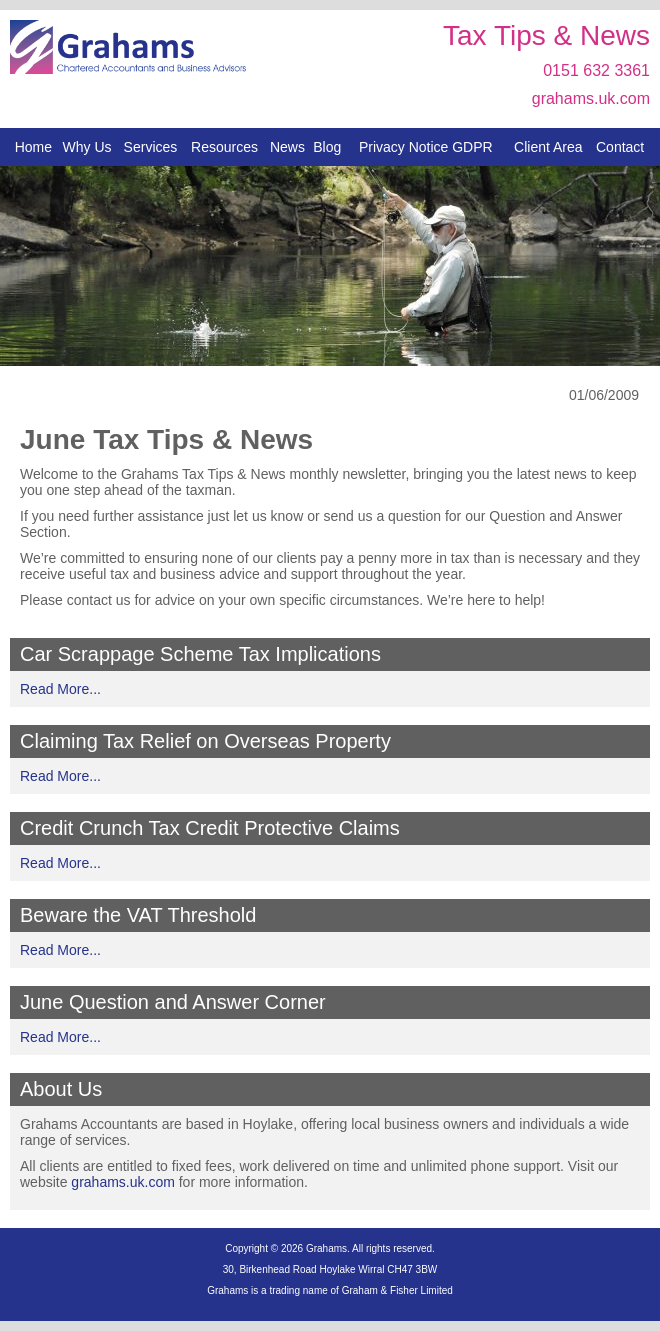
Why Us (87, 147)
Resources (224, 147)
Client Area (548, 147)
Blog (327, 147)
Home (33, 147)
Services (151, 147)
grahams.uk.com (591, 98)
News (287, 147)
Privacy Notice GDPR (426, 147)
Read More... (60, 689)
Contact (620, 147)
